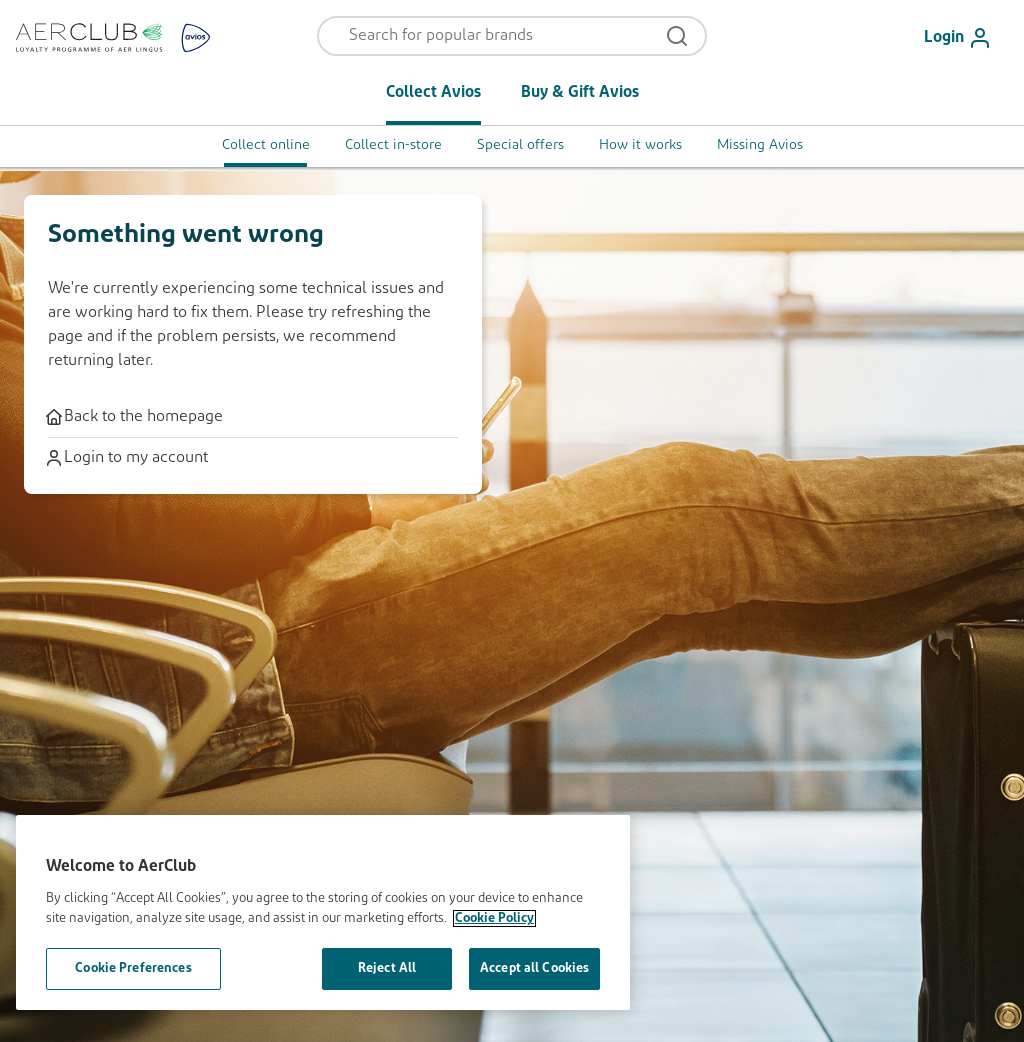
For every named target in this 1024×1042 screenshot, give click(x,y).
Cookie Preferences (133, 968)
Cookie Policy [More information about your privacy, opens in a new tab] (494, 918)
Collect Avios (433, 93)
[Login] (966, 38)
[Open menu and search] (499, 36)
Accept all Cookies (534, 968)
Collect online (266, 145)
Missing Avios (760, 145)
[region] (323, 912)
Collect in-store (393, 145)
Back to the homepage (135, 417)
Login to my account (128, 458)
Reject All (387, 968)
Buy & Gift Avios (580, 93)
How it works (640, 145)
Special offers (520, 145)
